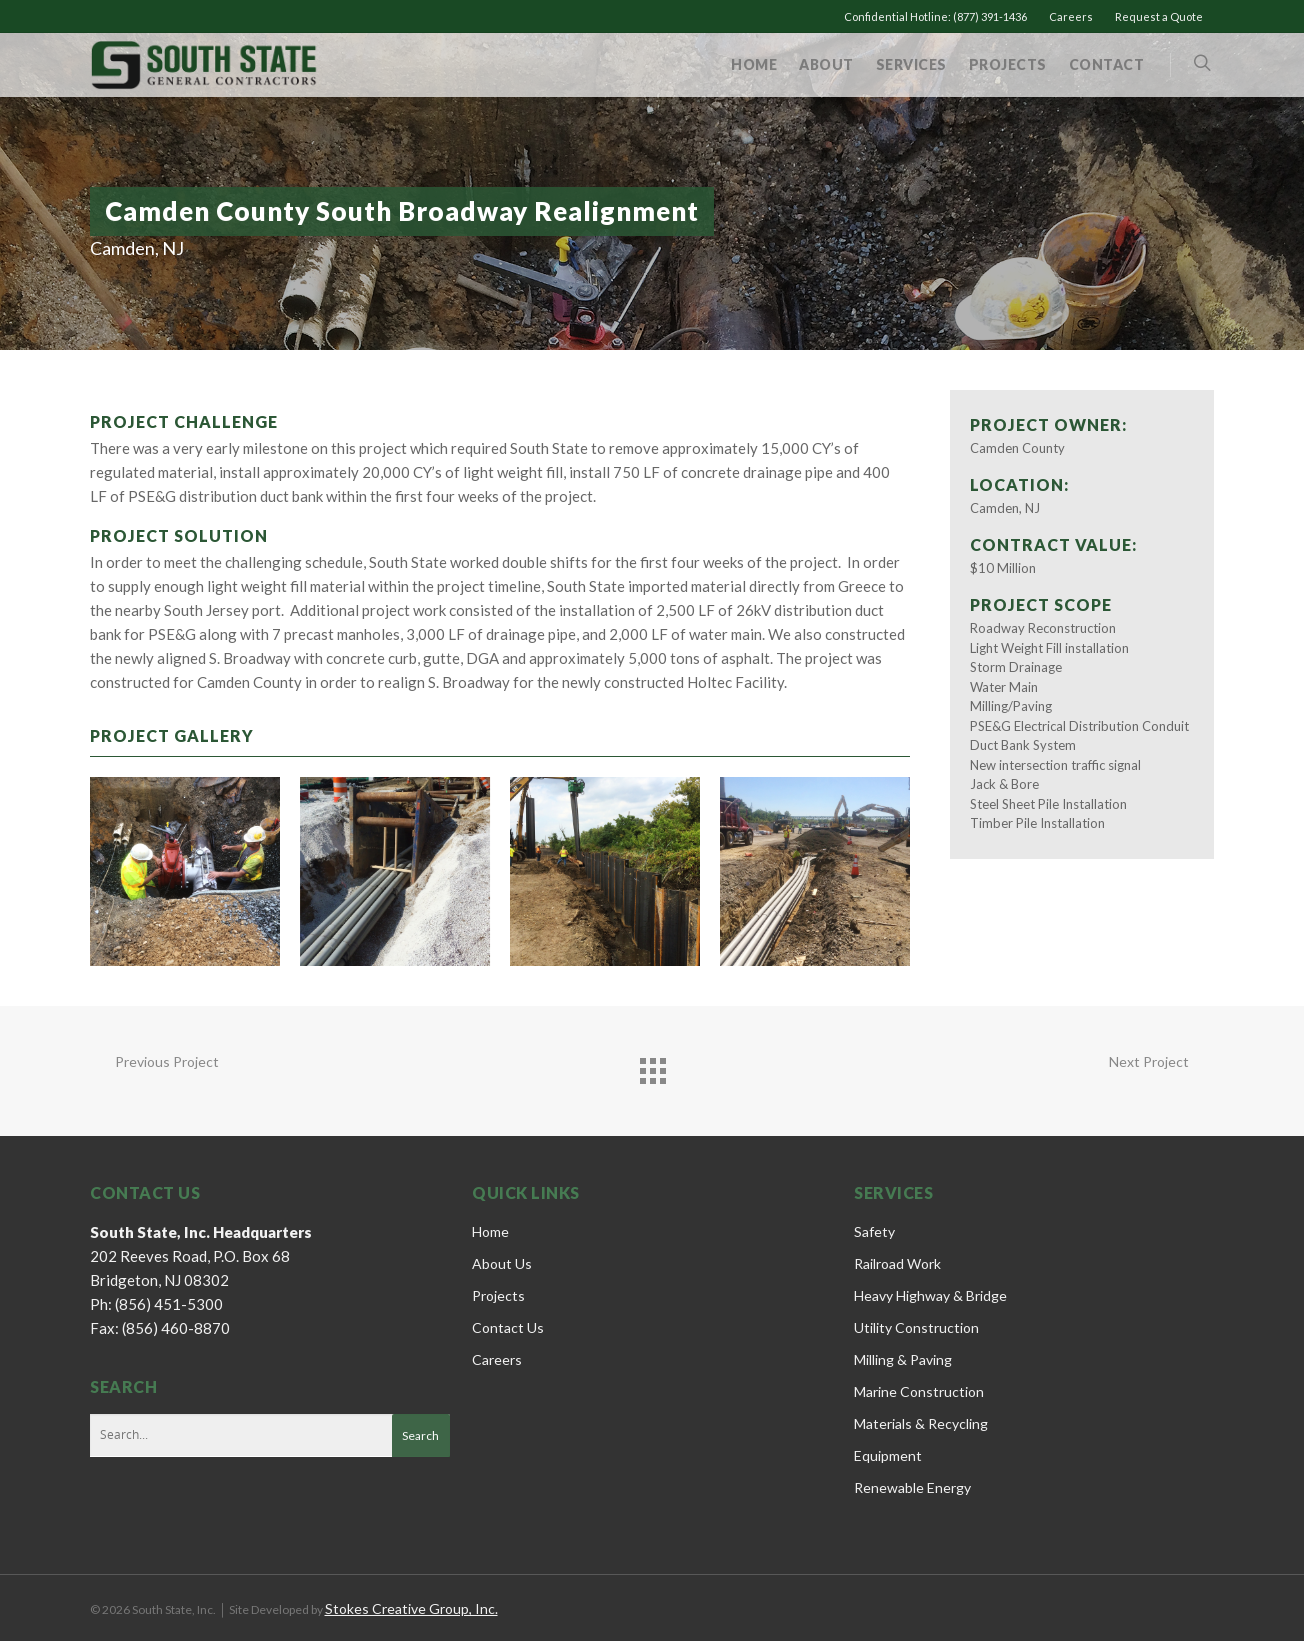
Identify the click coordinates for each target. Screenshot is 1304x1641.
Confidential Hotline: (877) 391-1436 (935, 16)
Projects (1008, 64)
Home (754, 64)
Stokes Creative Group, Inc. (411, 1608)
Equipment (888, 1455)
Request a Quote (1159, 16)
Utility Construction (916, 1327)
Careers (1071, 16)
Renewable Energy (912, 1487)
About (826, 64)
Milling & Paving (903, 1359)
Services (911, 64)
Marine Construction (919, 1391)
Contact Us (508, 1327)
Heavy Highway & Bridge (930, 1295)
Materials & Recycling (921, 1423)
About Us (502, 1263)
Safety (874, 1231)
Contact (1107, 64)
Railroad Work (897, 1263)
